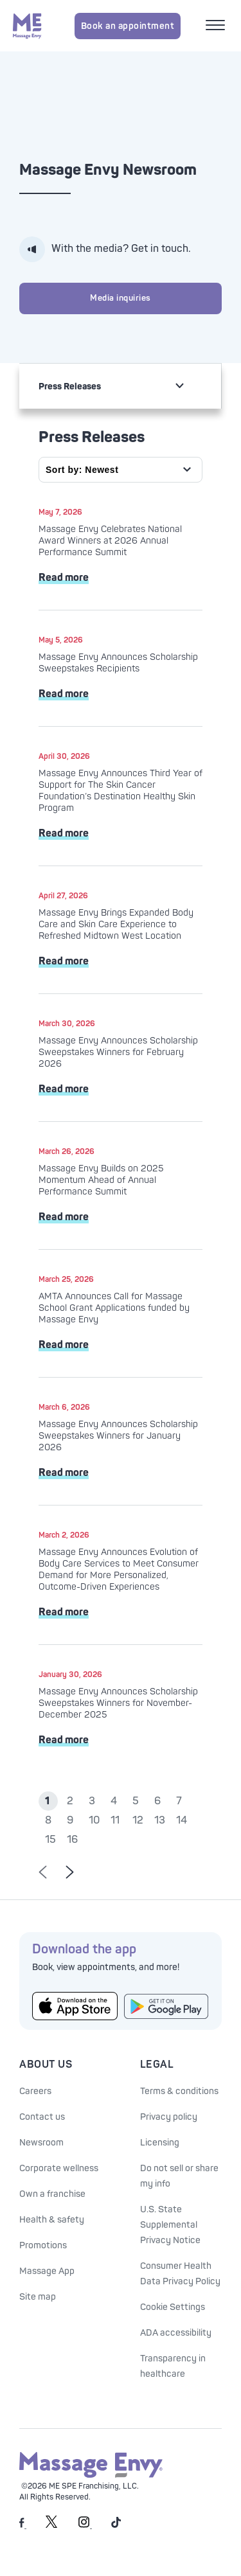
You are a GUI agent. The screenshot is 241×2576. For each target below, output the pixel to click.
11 (115, 1820)
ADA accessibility (175, 2332)
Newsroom (41, 2142)
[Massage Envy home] (27, 25)
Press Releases (70, 386)
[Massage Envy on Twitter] (51, 2525)
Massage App (47, 2271)
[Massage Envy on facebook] (22, 2525)
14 (181, 1820)
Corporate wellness (58, 2168)
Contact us (42, 2116)
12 (137, 1820)
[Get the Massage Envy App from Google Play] (167, 2006)
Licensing (159, 2142)
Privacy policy (168, 2116)
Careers (35, 2091)
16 (72, 1839)
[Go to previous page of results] (43, 1872)
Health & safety (51, 2219)
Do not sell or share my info (179, 2176)
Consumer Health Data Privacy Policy (180, 2274)
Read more (64, 577)
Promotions (43, 2245)
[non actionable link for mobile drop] (179, 385)
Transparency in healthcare (173, 2366)
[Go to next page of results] (70, 1872)
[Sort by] (120, 470)
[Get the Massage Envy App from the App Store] (75, 2006)
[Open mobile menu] (217, 26)
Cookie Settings (172, 2307)
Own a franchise (52, 2194)
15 (50, 1839)
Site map (37, 2296)
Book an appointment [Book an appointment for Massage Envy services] (128, 26)
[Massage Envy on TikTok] (116, 2525)
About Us (45, 2064)
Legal (157, 2064)
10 (94, 1820)
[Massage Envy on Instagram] (85, 2525)
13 (159, 1820)
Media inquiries (120, 298)
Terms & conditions (179, 2091)
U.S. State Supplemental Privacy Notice (170, 2225)
